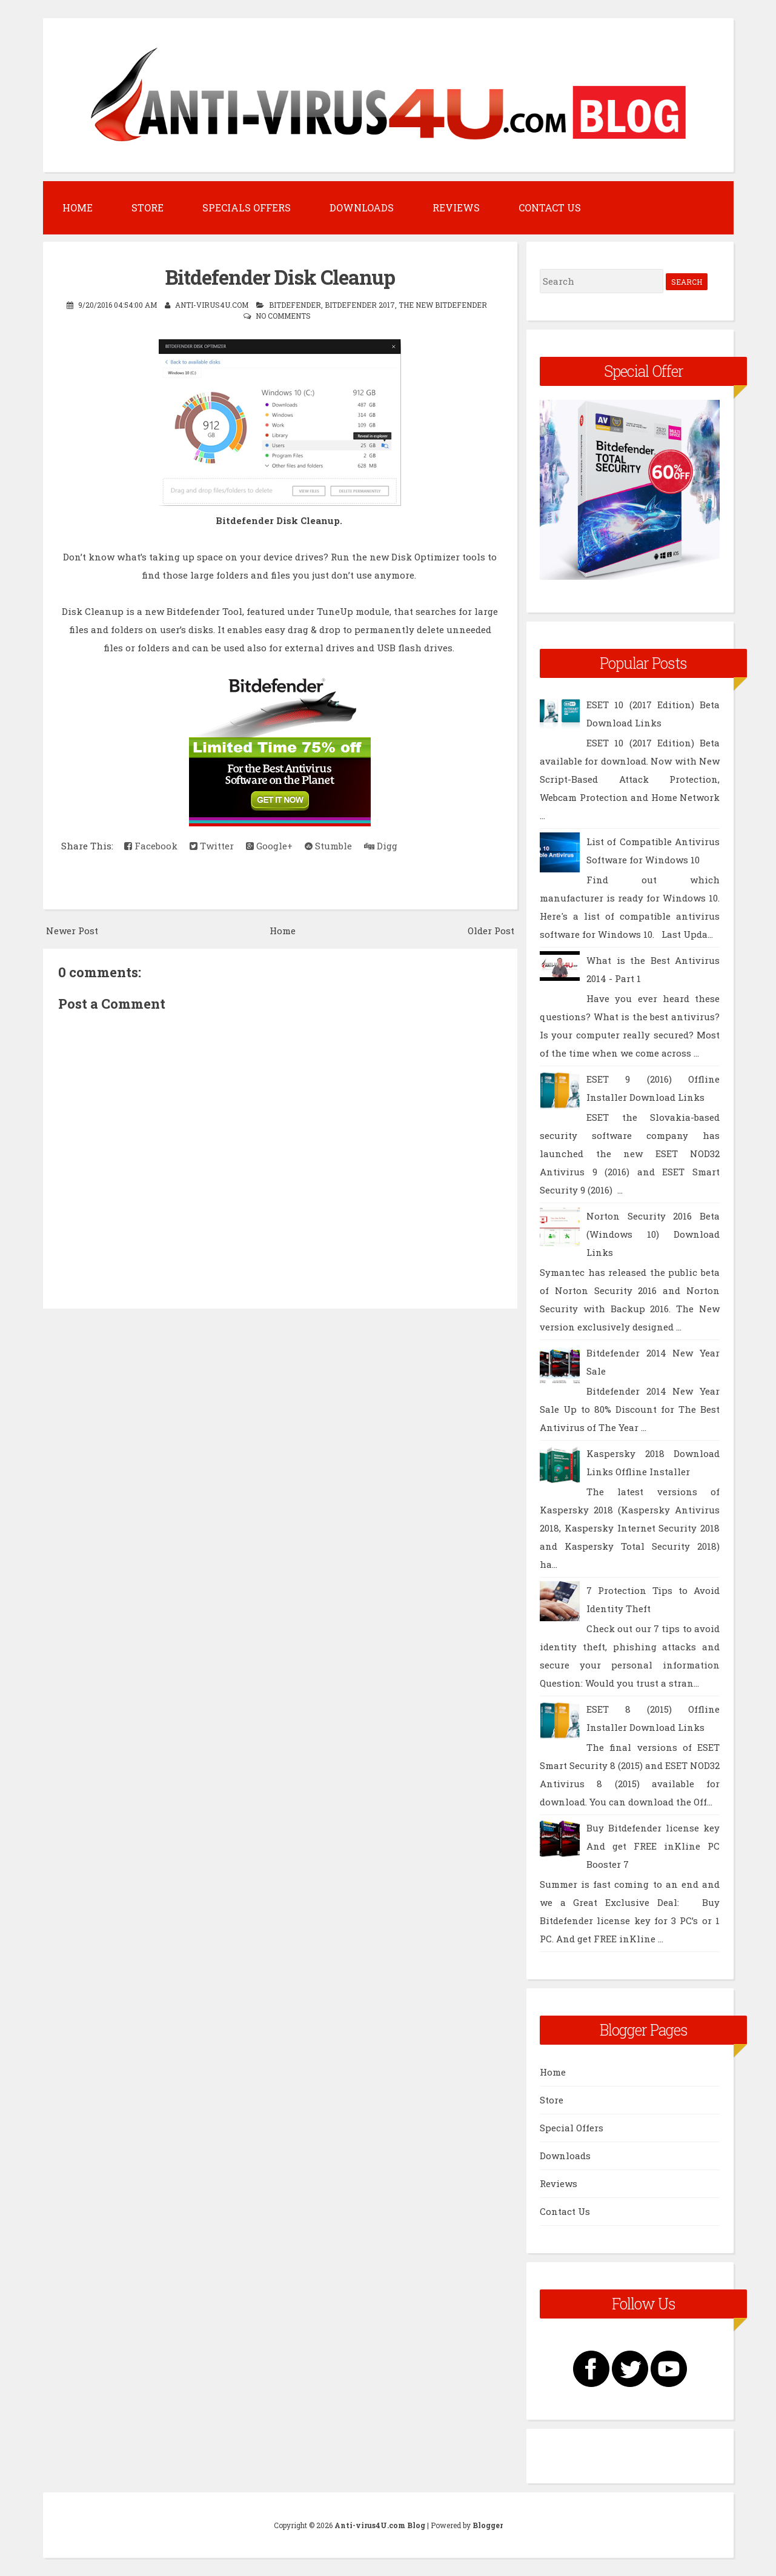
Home (77, 207)
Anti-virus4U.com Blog (379, 2525)
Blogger (488, 2525)
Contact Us (550, 207)
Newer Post (72, 931)
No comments (283, 315)
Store (147, 207)
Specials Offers (246, 207)
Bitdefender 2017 (360, 305)
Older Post (491, 931)
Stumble (328, 846)
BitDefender (295, 305)
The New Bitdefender (443, 305)
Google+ (269, 846)
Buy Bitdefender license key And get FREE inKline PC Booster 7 (653, 1846)
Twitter (212, 846)
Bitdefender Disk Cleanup (280, 277)
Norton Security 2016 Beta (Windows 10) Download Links (653, 1234)
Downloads (362, 207)
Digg (380, 846)
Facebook (150, 846)
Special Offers (571, 2128)
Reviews (456, 207)
